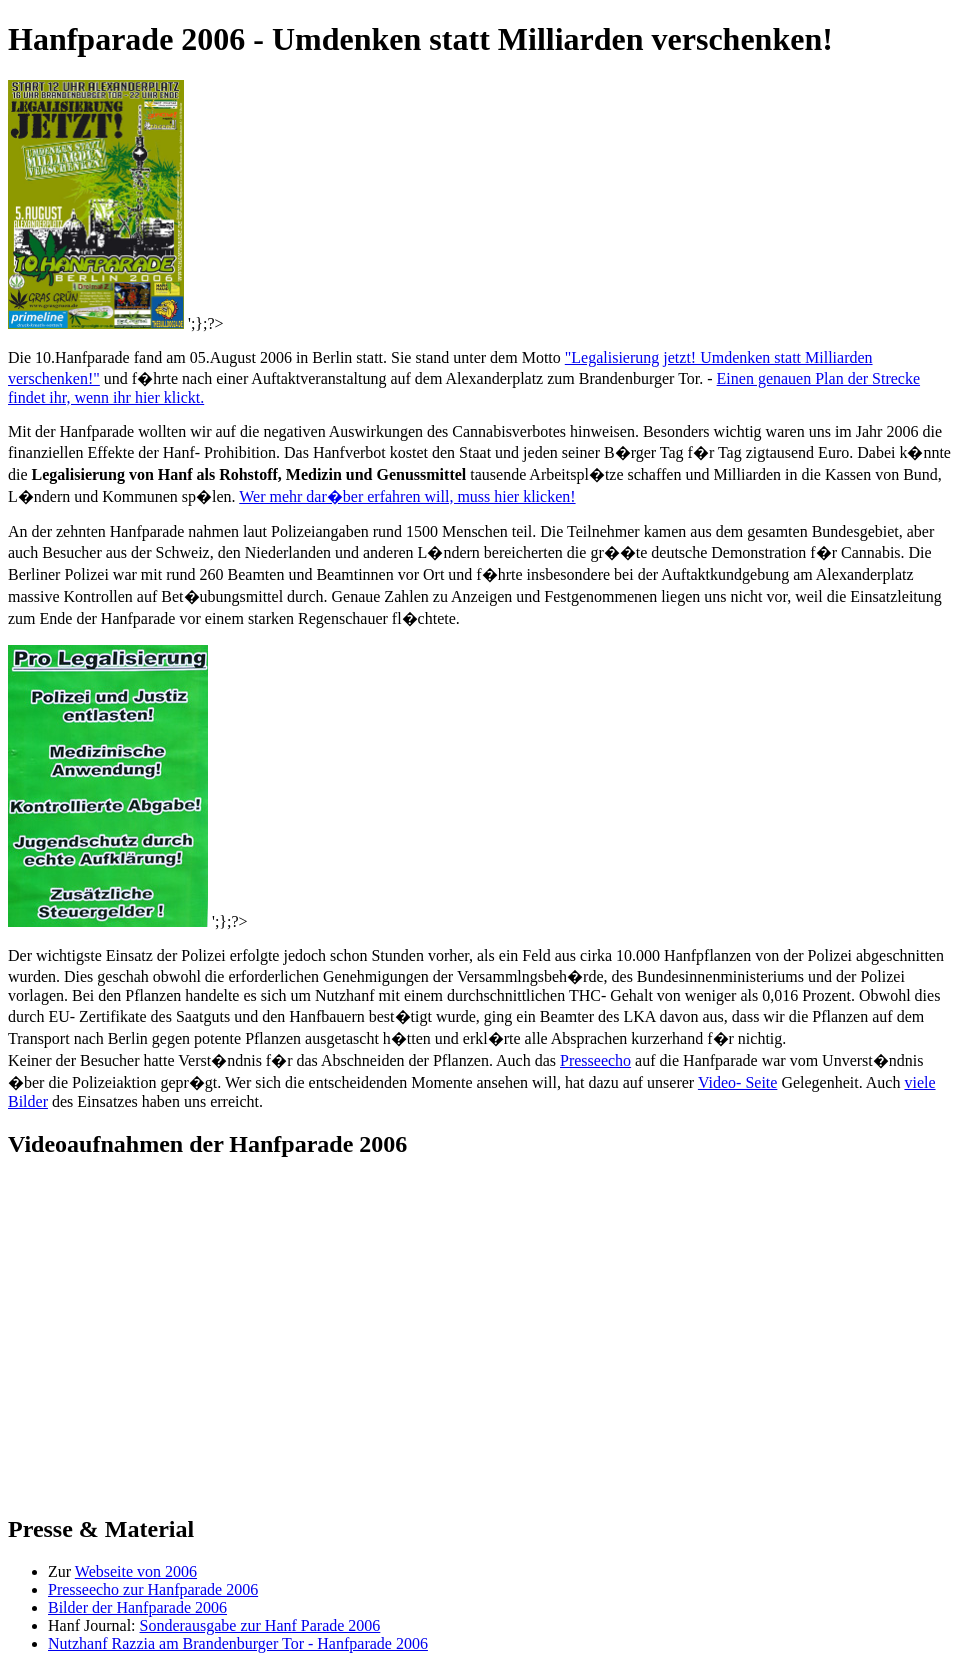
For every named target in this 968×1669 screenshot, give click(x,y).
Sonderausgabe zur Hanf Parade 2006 (260, 1625)
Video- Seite (737, 1082)
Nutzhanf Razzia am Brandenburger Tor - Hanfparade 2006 (238, 1643)
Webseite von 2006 (136, 1571)
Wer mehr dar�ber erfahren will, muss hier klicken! (407, 496)
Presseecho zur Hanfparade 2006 (153, 1589)
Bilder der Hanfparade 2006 (137, 1607)
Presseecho (595, 1060)
